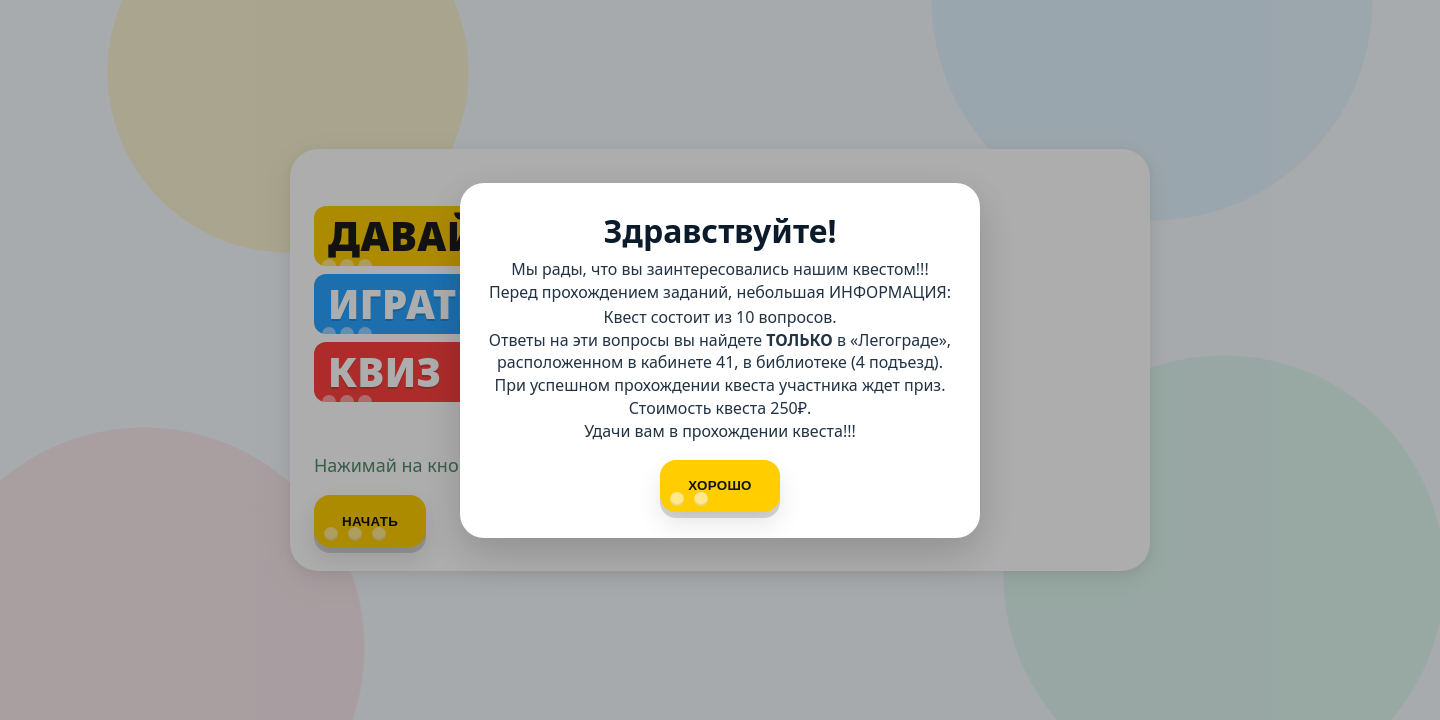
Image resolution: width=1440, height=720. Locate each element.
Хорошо (711, 492)
